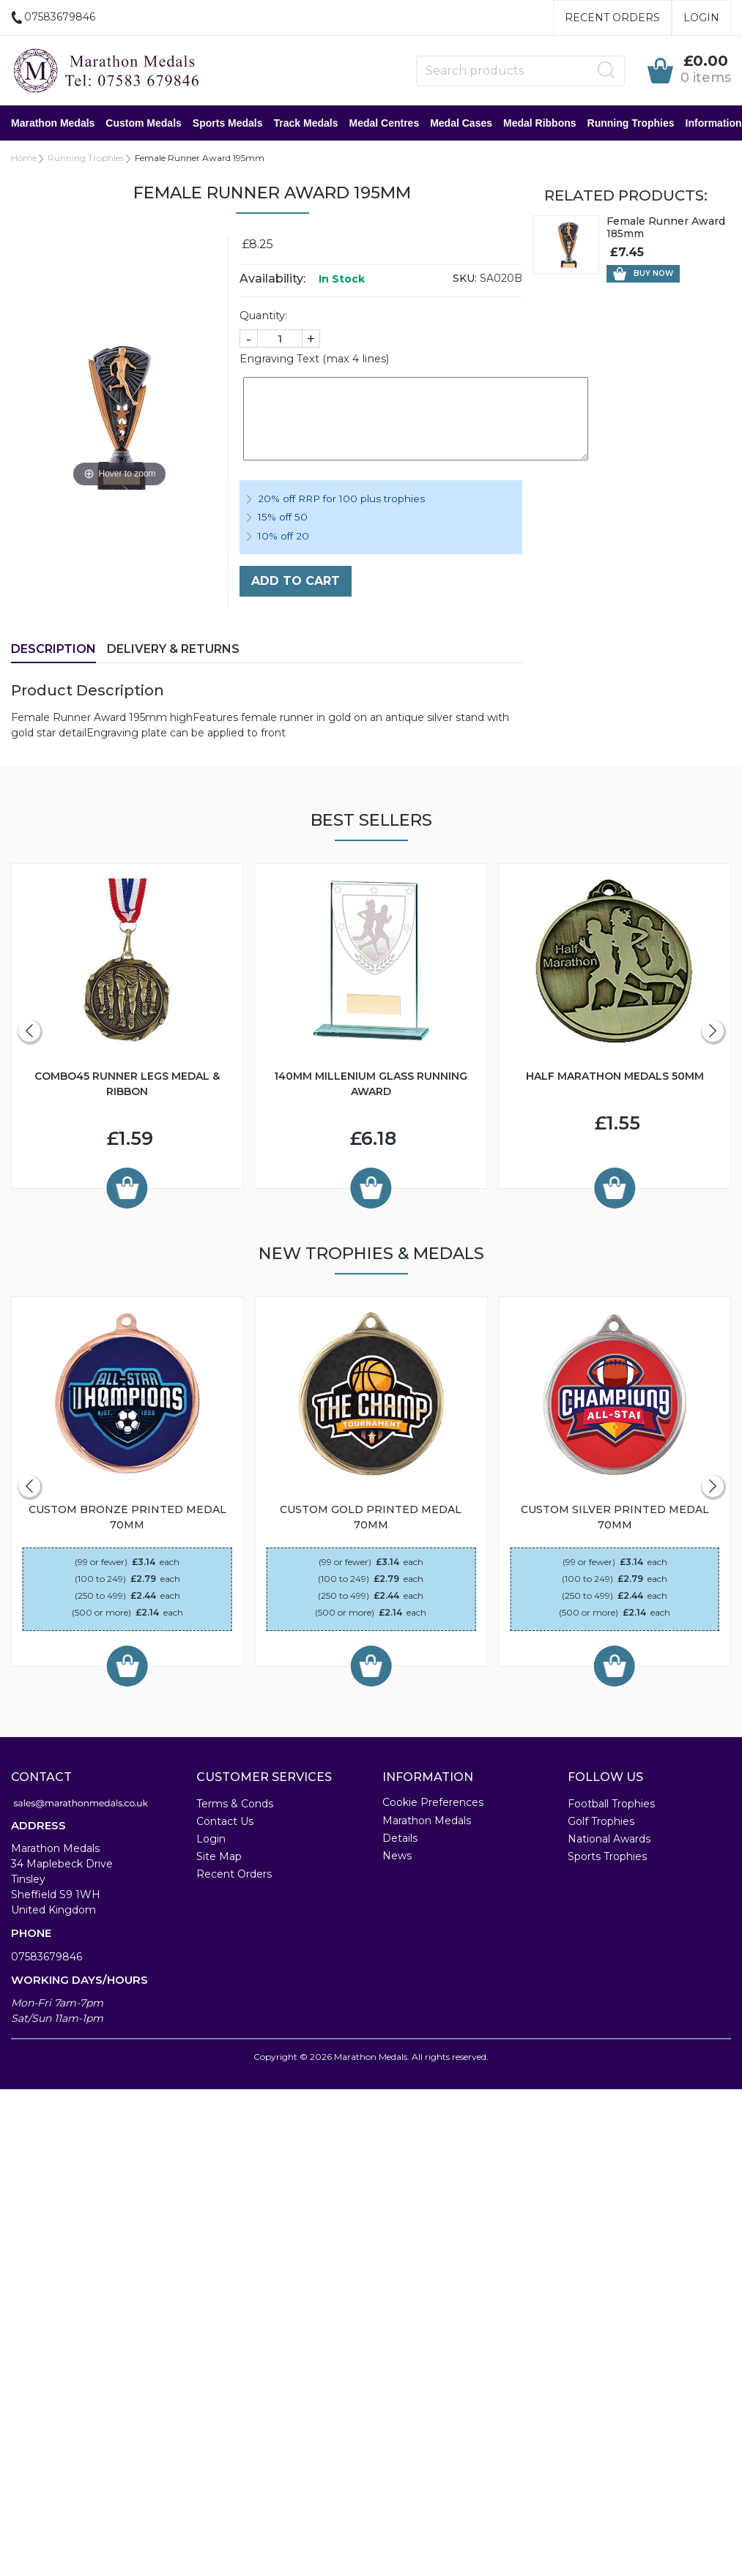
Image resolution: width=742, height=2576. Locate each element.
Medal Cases (461, 123)
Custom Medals (143, 123)
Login (701, 17)
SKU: (465, 278)
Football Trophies (611, 1803)
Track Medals (306, 123)
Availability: (272, 278)
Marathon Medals (52, 123)
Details (400, 1838)
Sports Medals (228, 123)
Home (24, 157)
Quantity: (263, 315)
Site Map (219, 1856)
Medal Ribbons (539, 123)
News (397, 1855)
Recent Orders (612, 17)
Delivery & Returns (173, 649)
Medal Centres (384, 123)
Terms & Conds (234, 1803)
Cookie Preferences (432, 1802)
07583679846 (46, 1956)
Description (53, 649)
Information (714, 123)
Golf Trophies (601, 1821)
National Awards (609, 1838)
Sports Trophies (607, 1856)
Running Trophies (631, 123)
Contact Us (224, 1821)
